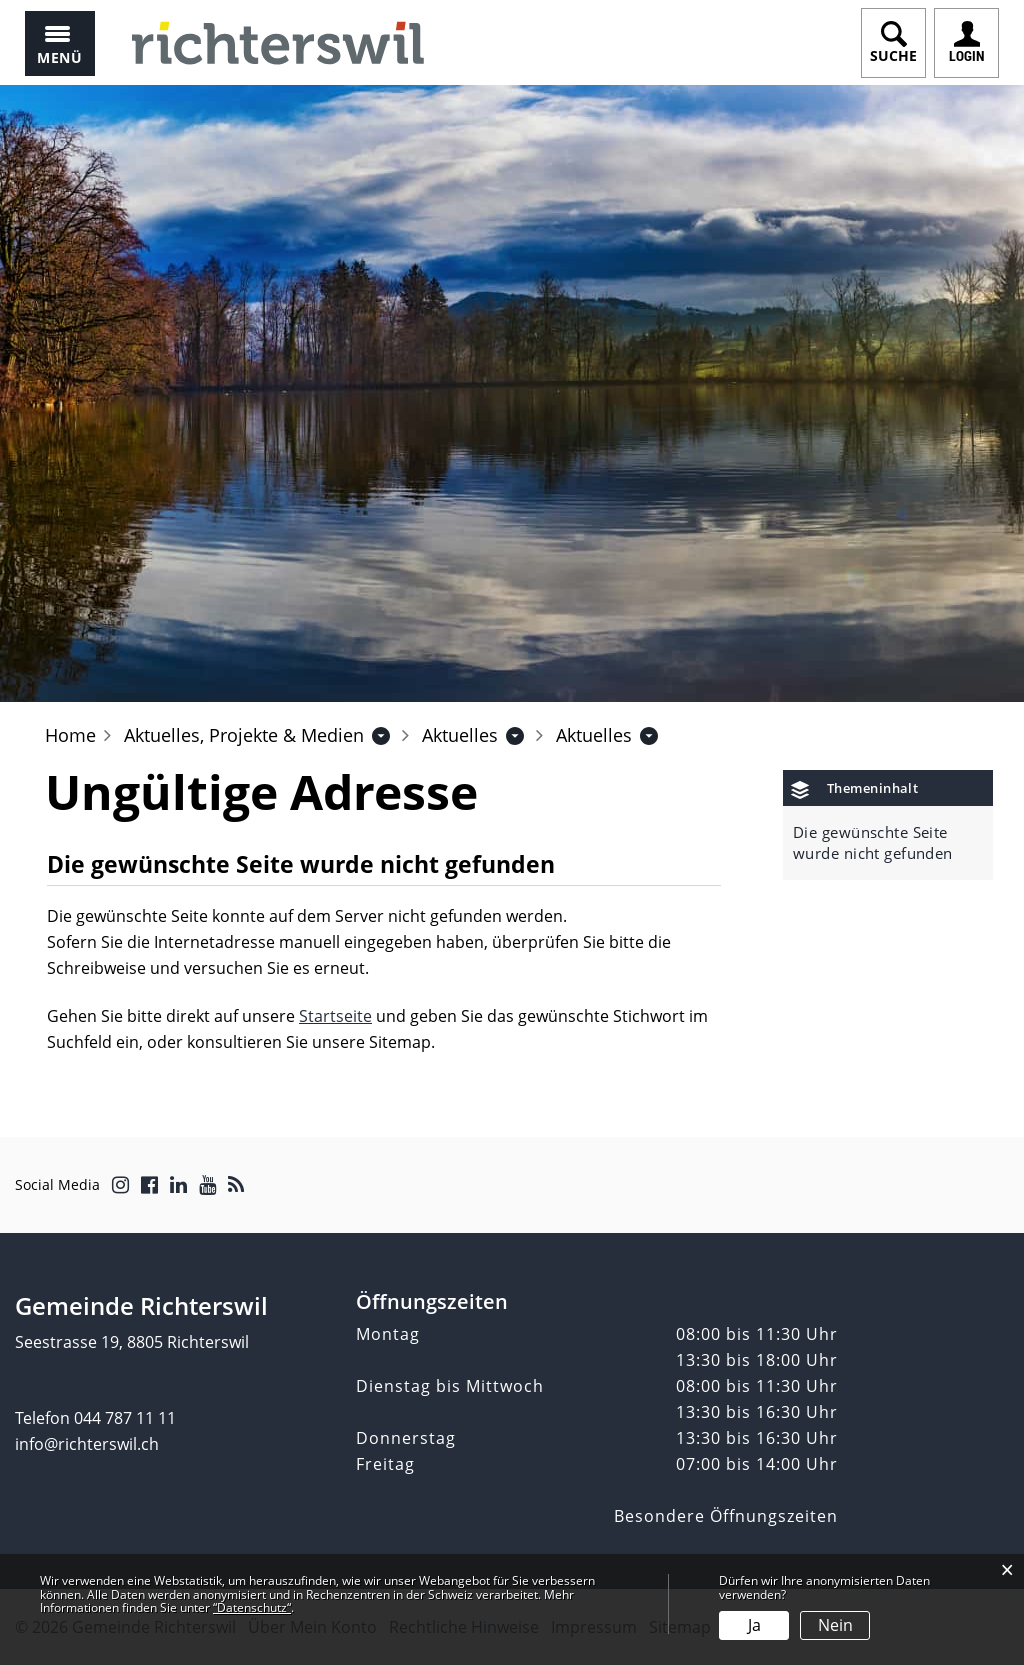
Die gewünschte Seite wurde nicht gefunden (873, 842)
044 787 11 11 (125, 1418)
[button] (244, 735)
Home (70, 735)
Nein (835, 1625)
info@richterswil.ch (87, 1444)
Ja (754, 1625)
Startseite (335, 1016)
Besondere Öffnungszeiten (726, 1516)
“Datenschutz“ (252, 1607)
